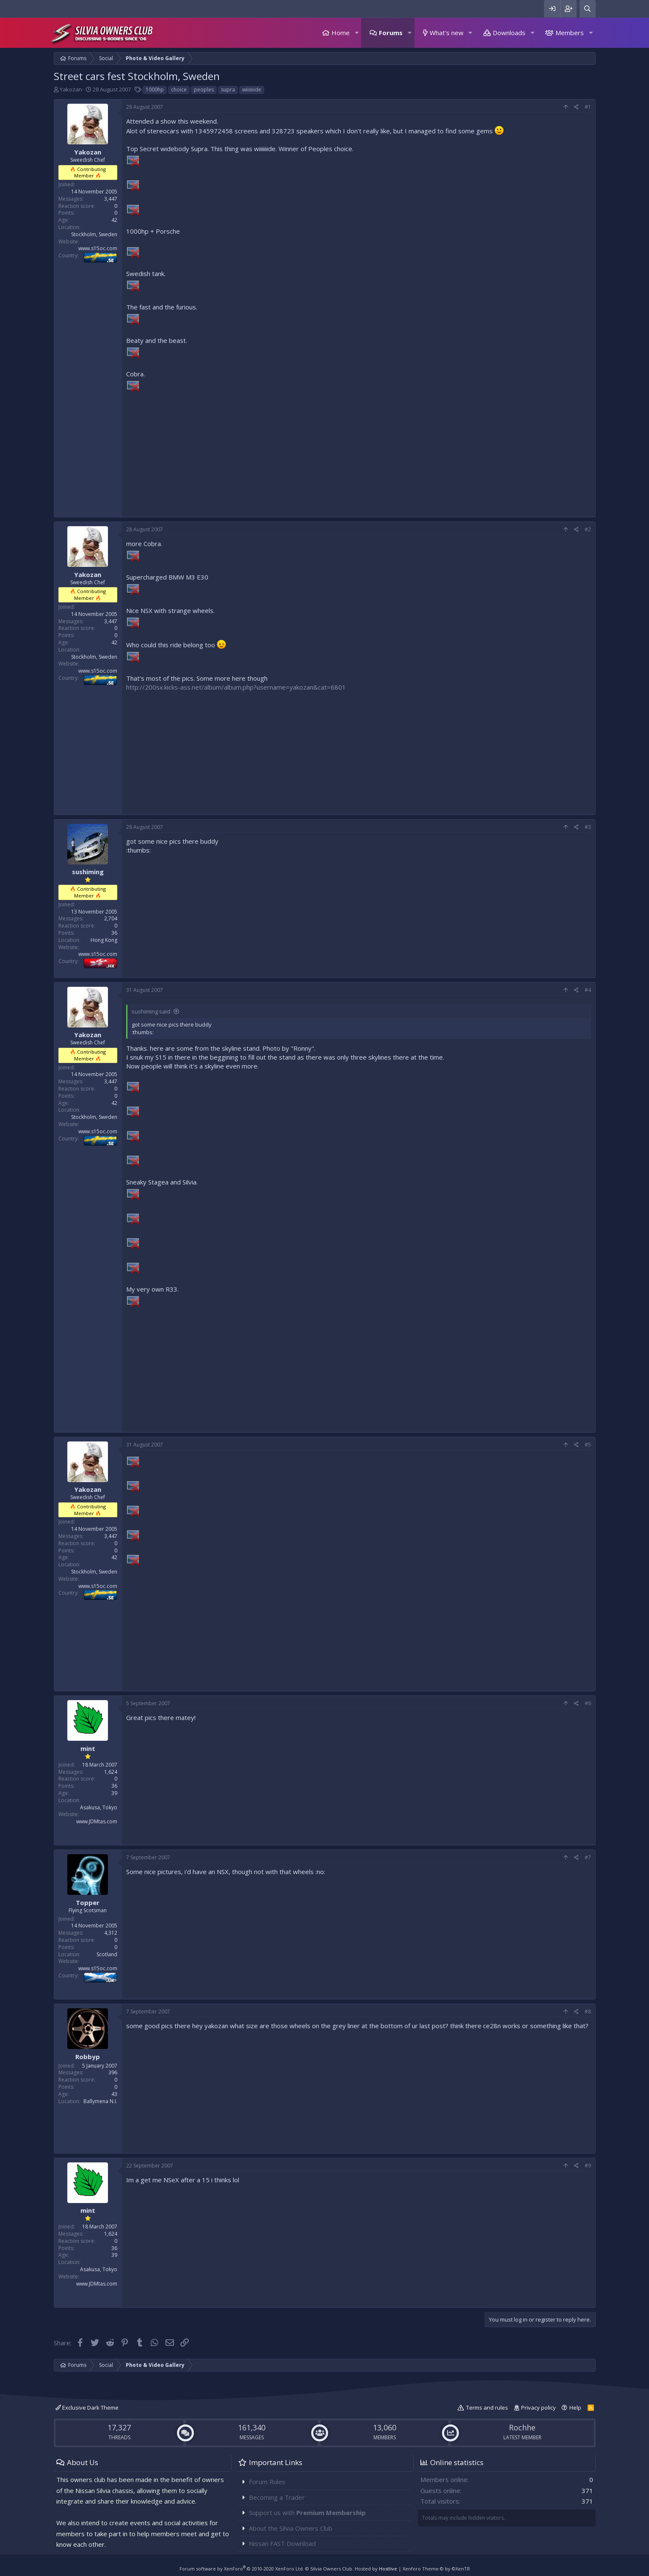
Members (569, 32)
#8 (588, 2011)
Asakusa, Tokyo (98, 1807)
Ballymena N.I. (100, 2101)
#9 (588, 2165)
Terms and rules (487, 2407)
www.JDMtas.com (96, 1821)
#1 (588, 106)
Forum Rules (267, 2481)
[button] (356, 33)
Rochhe (522, 2427)
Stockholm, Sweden (94, 234)
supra (228, 89)
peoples (204, 89)
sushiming (88, 871)
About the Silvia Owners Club (290, 2528)
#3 (588, 827)
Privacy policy (538, 2407)
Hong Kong (104, 940)
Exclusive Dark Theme (87, 2407)
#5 (588, 1444)
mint (87, 1748)
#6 (588, 1703)
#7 (588, 1857)
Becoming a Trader (277, 2497)
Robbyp (87, 2056)
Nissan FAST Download (282, 2543)
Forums (391, 32)
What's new (447, 32)
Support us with (307, 2512)
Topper (87, 1902)
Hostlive (388, 2568)
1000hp (155, 89)
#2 (588, 529)
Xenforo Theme (436, 2568)
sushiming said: (151, 1011)
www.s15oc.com (97, 248)
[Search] (588, 8)
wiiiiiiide (251, 89)
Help (575, 2407)
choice (179, 89)
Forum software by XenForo (242, 2568)
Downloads (509, 32)
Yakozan (71, 89)
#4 (588, 990)
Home (340, 32)
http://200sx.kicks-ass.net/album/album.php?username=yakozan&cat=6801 (236, 687)
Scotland (107, 1954)
